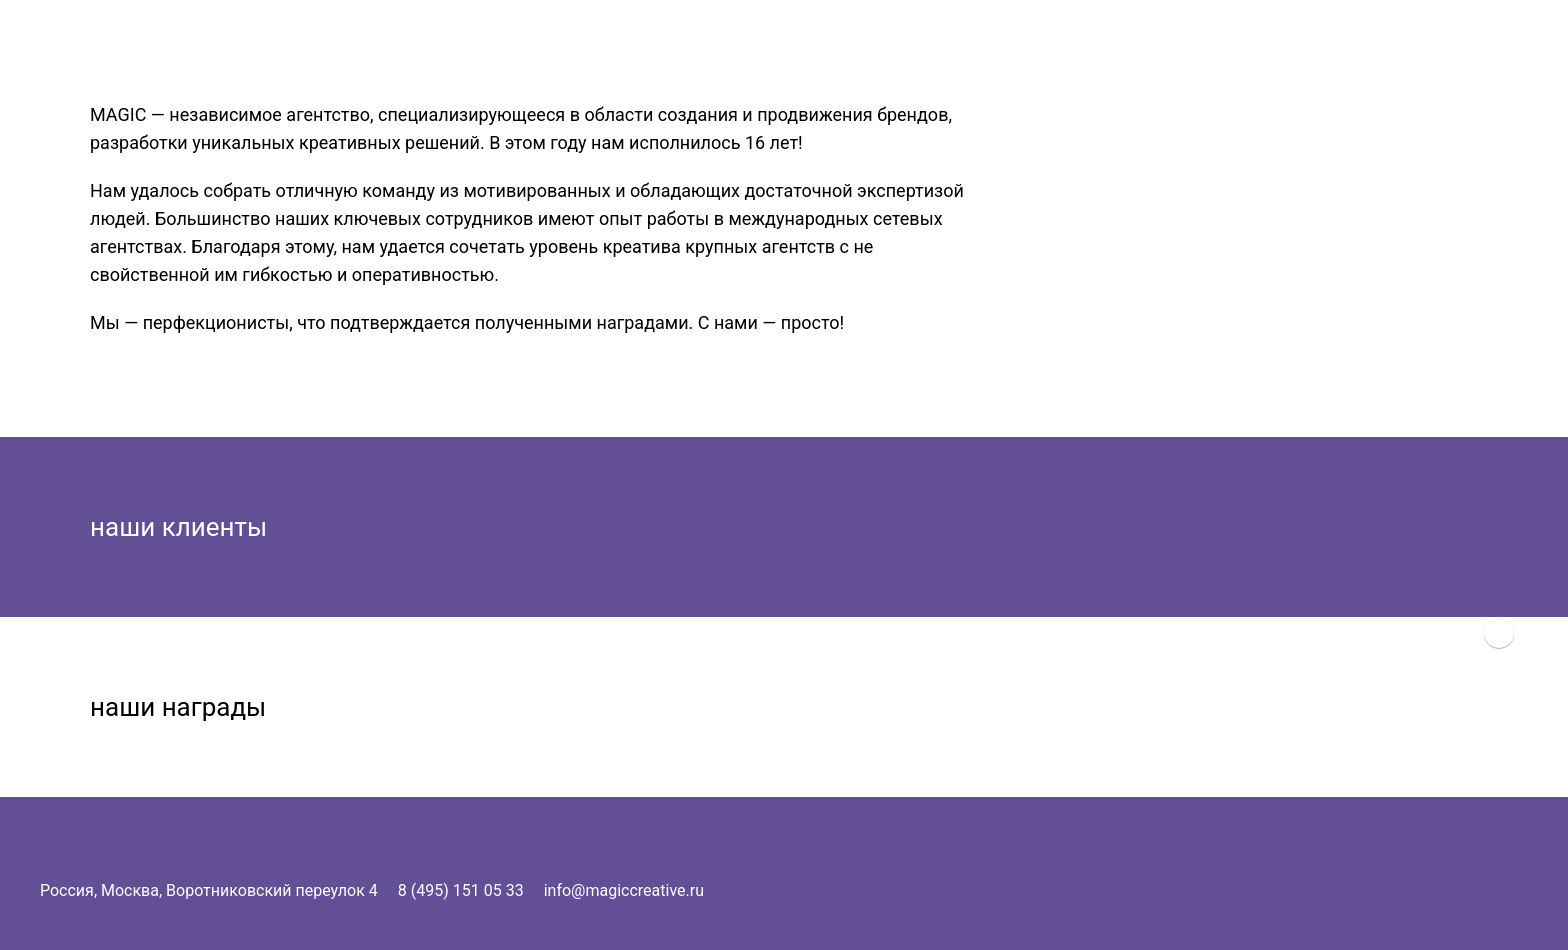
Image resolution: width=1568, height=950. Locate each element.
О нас (1349, 37)
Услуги (1412, 37)
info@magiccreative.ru (624, 890)
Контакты (1486, 37)
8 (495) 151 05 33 (461, 890)
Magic (1289, 37)
